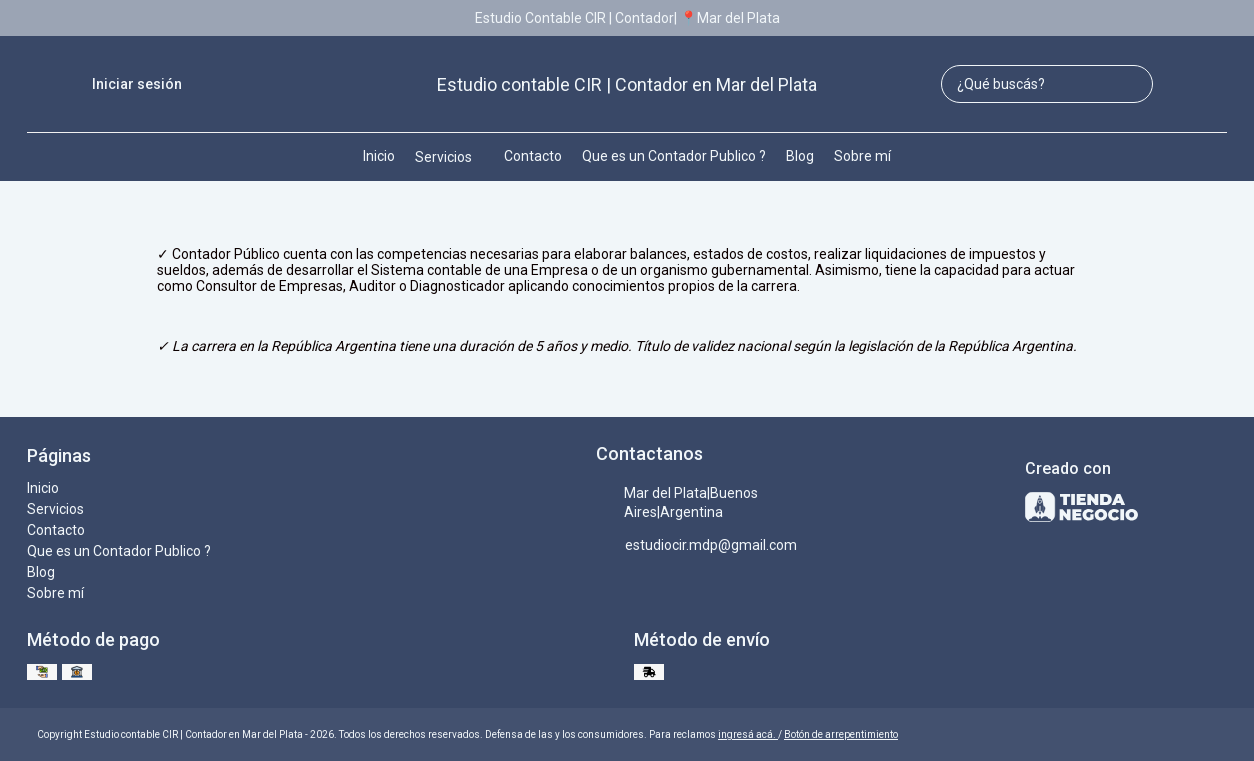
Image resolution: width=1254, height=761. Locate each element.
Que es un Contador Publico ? (674, 156)
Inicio (379, 156)
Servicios (453, 157)
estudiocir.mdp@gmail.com (696, 546)
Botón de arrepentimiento (841, 734)
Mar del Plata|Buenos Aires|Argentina (677, 502)
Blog (800, 156)
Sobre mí (862, 156)
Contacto (533, 156)
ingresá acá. (748, 734)
